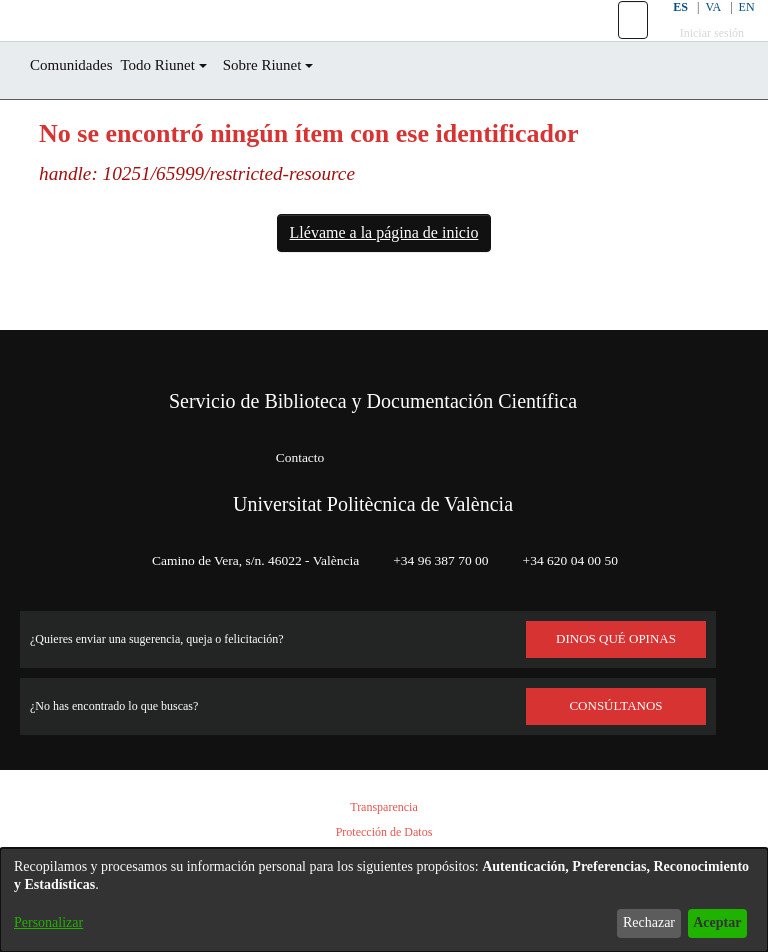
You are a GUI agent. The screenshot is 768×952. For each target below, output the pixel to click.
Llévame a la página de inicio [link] (384, 278)
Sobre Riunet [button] (296, 110)
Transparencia (384, 807)
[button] (620, 43)
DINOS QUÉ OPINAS (616, 639)
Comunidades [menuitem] (79, 110)
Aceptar (711, 922)
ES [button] (666, 29)
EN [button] (735, 29)
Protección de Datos (384, 832)
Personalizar (54, 922)
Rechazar (633, 922)
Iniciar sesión (700, 55)
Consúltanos (616, 706)
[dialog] (384, 900)
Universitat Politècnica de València (373, 504)
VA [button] (700, 29)
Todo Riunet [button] (179, 110)
